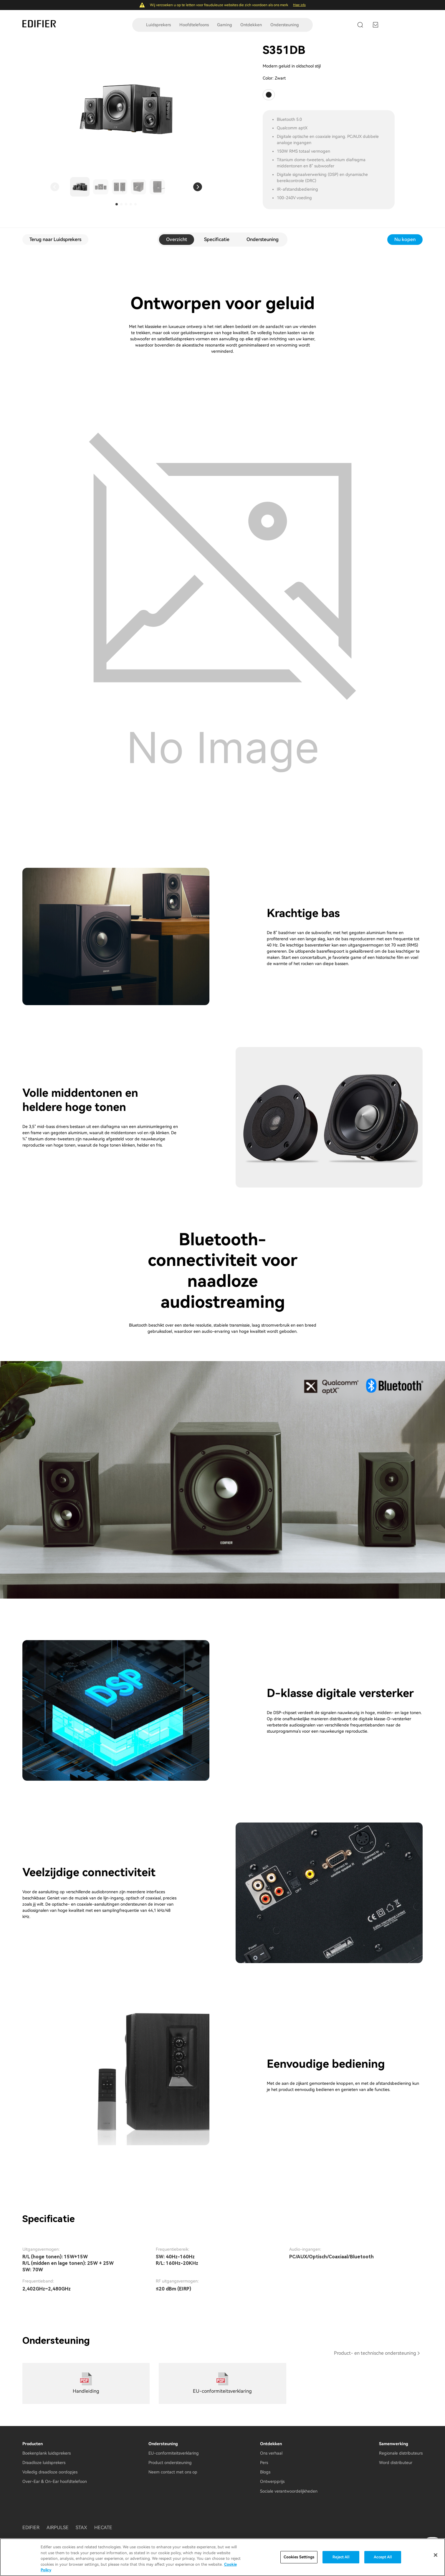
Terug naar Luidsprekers (55, 239)
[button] (54, 186)
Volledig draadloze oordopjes (49, 2472)
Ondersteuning (284, 24)
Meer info (299, 4)
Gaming (224, 24)
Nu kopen (405, 239)
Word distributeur (395, 2462)
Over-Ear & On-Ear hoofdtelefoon (54, 2481)
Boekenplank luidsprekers (46, 2453)
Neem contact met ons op (172, 2472)
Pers (264, 2462)
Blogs (265, 2472)
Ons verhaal (271, 2453)
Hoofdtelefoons (194, 24)
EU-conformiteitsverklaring (173, 2453)
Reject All (340, 2557)
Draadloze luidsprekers (43, 2462)
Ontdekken (251, 24)
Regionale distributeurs (401, 2453)
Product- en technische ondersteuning (375, 2353)
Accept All (382, 2557)
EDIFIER (30, 2527)
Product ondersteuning (170, 2462)
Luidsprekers (158, 24)
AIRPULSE (58, 2527)
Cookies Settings (299, 2557)
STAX (81, 2527)
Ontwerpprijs (272, 2481)
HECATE (103, 2527)
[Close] (435, 2555)
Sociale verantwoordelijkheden (288, 2491)
